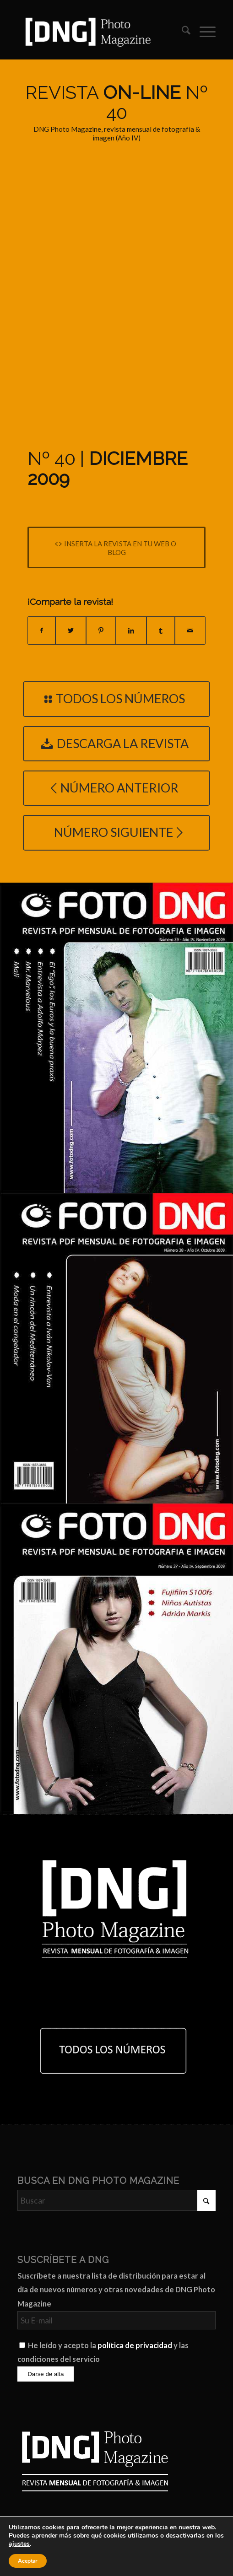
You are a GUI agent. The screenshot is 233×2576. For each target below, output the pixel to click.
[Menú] (203, 31)
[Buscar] (181, 31)
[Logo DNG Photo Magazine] (96, 31)
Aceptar (28, 2561)
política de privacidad (135, 2345)
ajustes (19, 2544)
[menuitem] (181, 31)
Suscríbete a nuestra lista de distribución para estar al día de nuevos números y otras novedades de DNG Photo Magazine (116, 2289)
